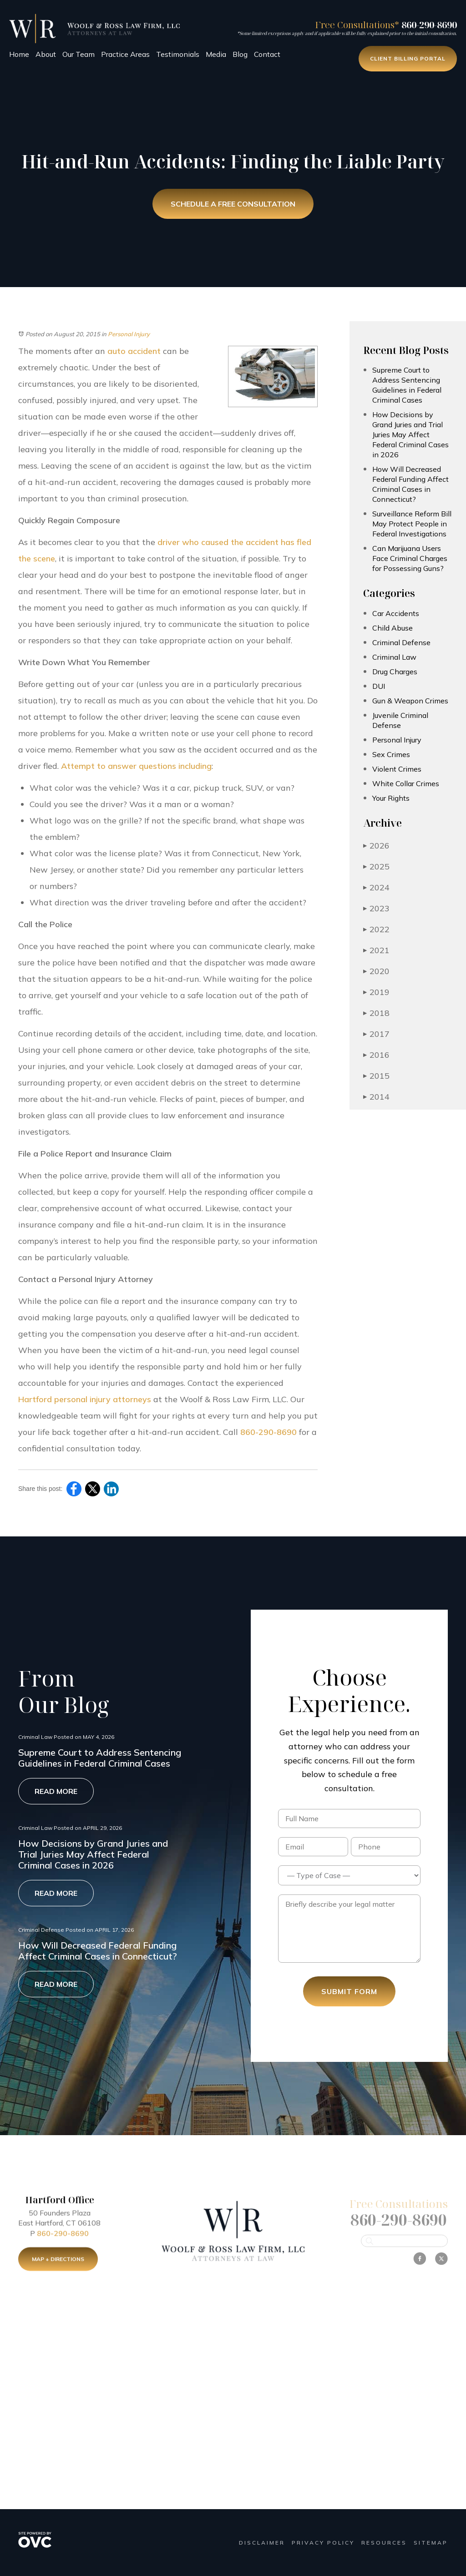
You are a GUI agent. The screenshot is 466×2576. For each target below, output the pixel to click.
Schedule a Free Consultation (233, 203)
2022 (376, 929)
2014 (376, 1096)
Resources (384, 2542)
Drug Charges (394, 671)
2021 (376, 950)
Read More (56, 1791)
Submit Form (349, 1991)
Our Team (78, 54)
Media (216, 54)
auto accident (134, 351)
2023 (376, 908)
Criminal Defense (401, 642)
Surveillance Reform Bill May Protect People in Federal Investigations (411, 523)
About (45, 54)
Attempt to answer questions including (136, 766)
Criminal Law (394, 657)
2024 (376, 887)
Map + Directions (58, 2266)
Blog (240, 54)
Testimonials (177, 54)
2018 (376, 1013)
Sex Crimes (391, 754)
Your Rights (391, 798)
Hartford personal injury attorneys (84, 1399)
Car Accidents (395, 613)
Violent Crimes (396, 768)
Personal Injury (129, 334)
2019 (376, 992)
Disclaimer (262, 2542)
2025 (376, 866)
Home (19, 54)
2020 (376, 971)
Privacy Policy (323, 2542)
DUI (378, 686)
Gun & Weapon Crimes (410, 700)
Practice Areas (125, 54)
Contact (267, 54)
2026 (376, 845)
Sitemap (431, 2542)
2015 (376, 1076)
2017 (376, 1034)
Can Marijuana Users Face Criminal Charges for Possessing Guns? (409, 558)
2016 (376, 1055)
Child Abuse (392, 627)
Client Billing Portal (408, 58)
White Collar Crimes (405, 783)
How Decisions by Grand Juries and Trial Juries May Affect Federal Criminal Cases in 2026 (410, 434)
